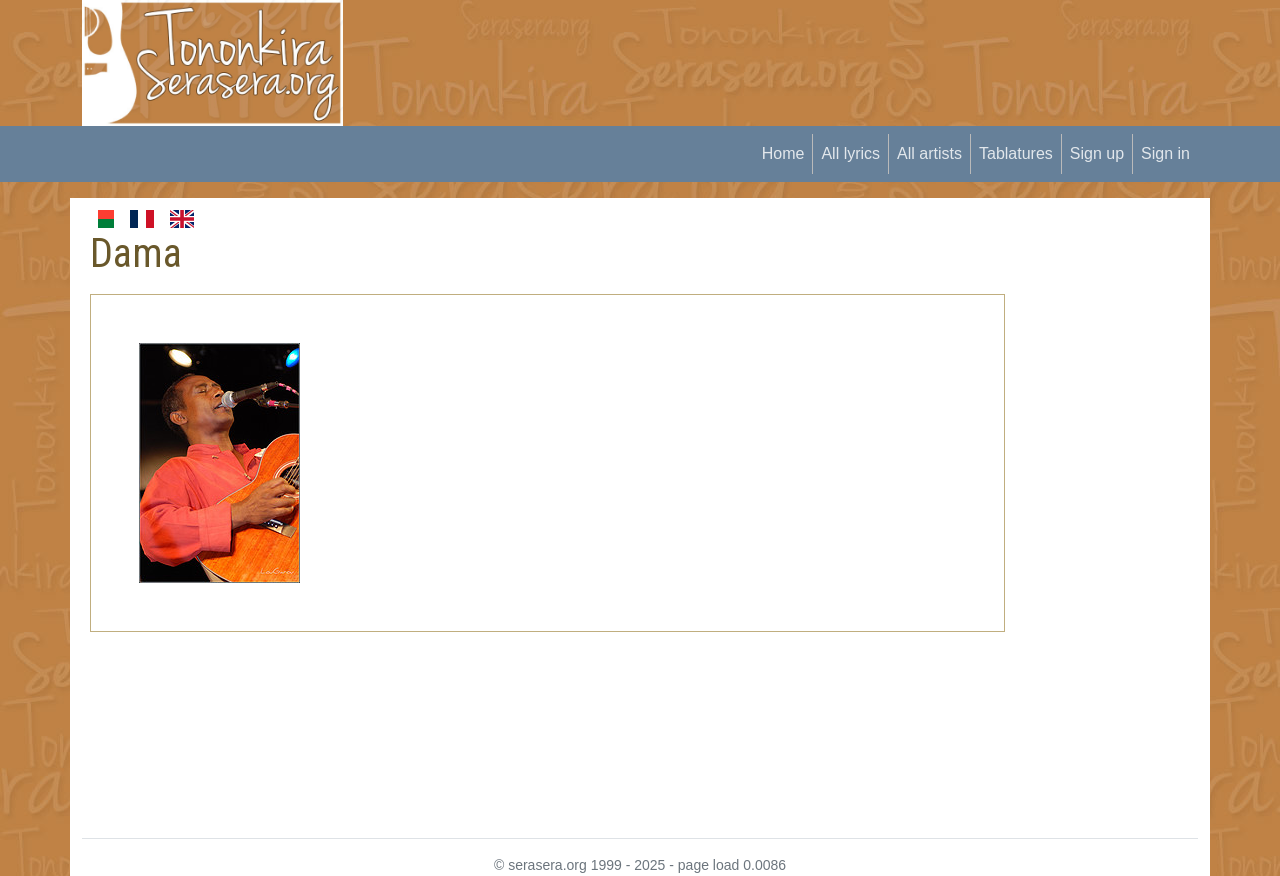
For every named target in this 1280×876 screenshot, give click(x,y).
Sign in (1165, 153)
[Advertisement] (731, 45)
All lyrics (850, 153)
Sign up (1097, 153)
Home (783, 153)
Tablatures (1016, 153)
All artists (929, 153)
